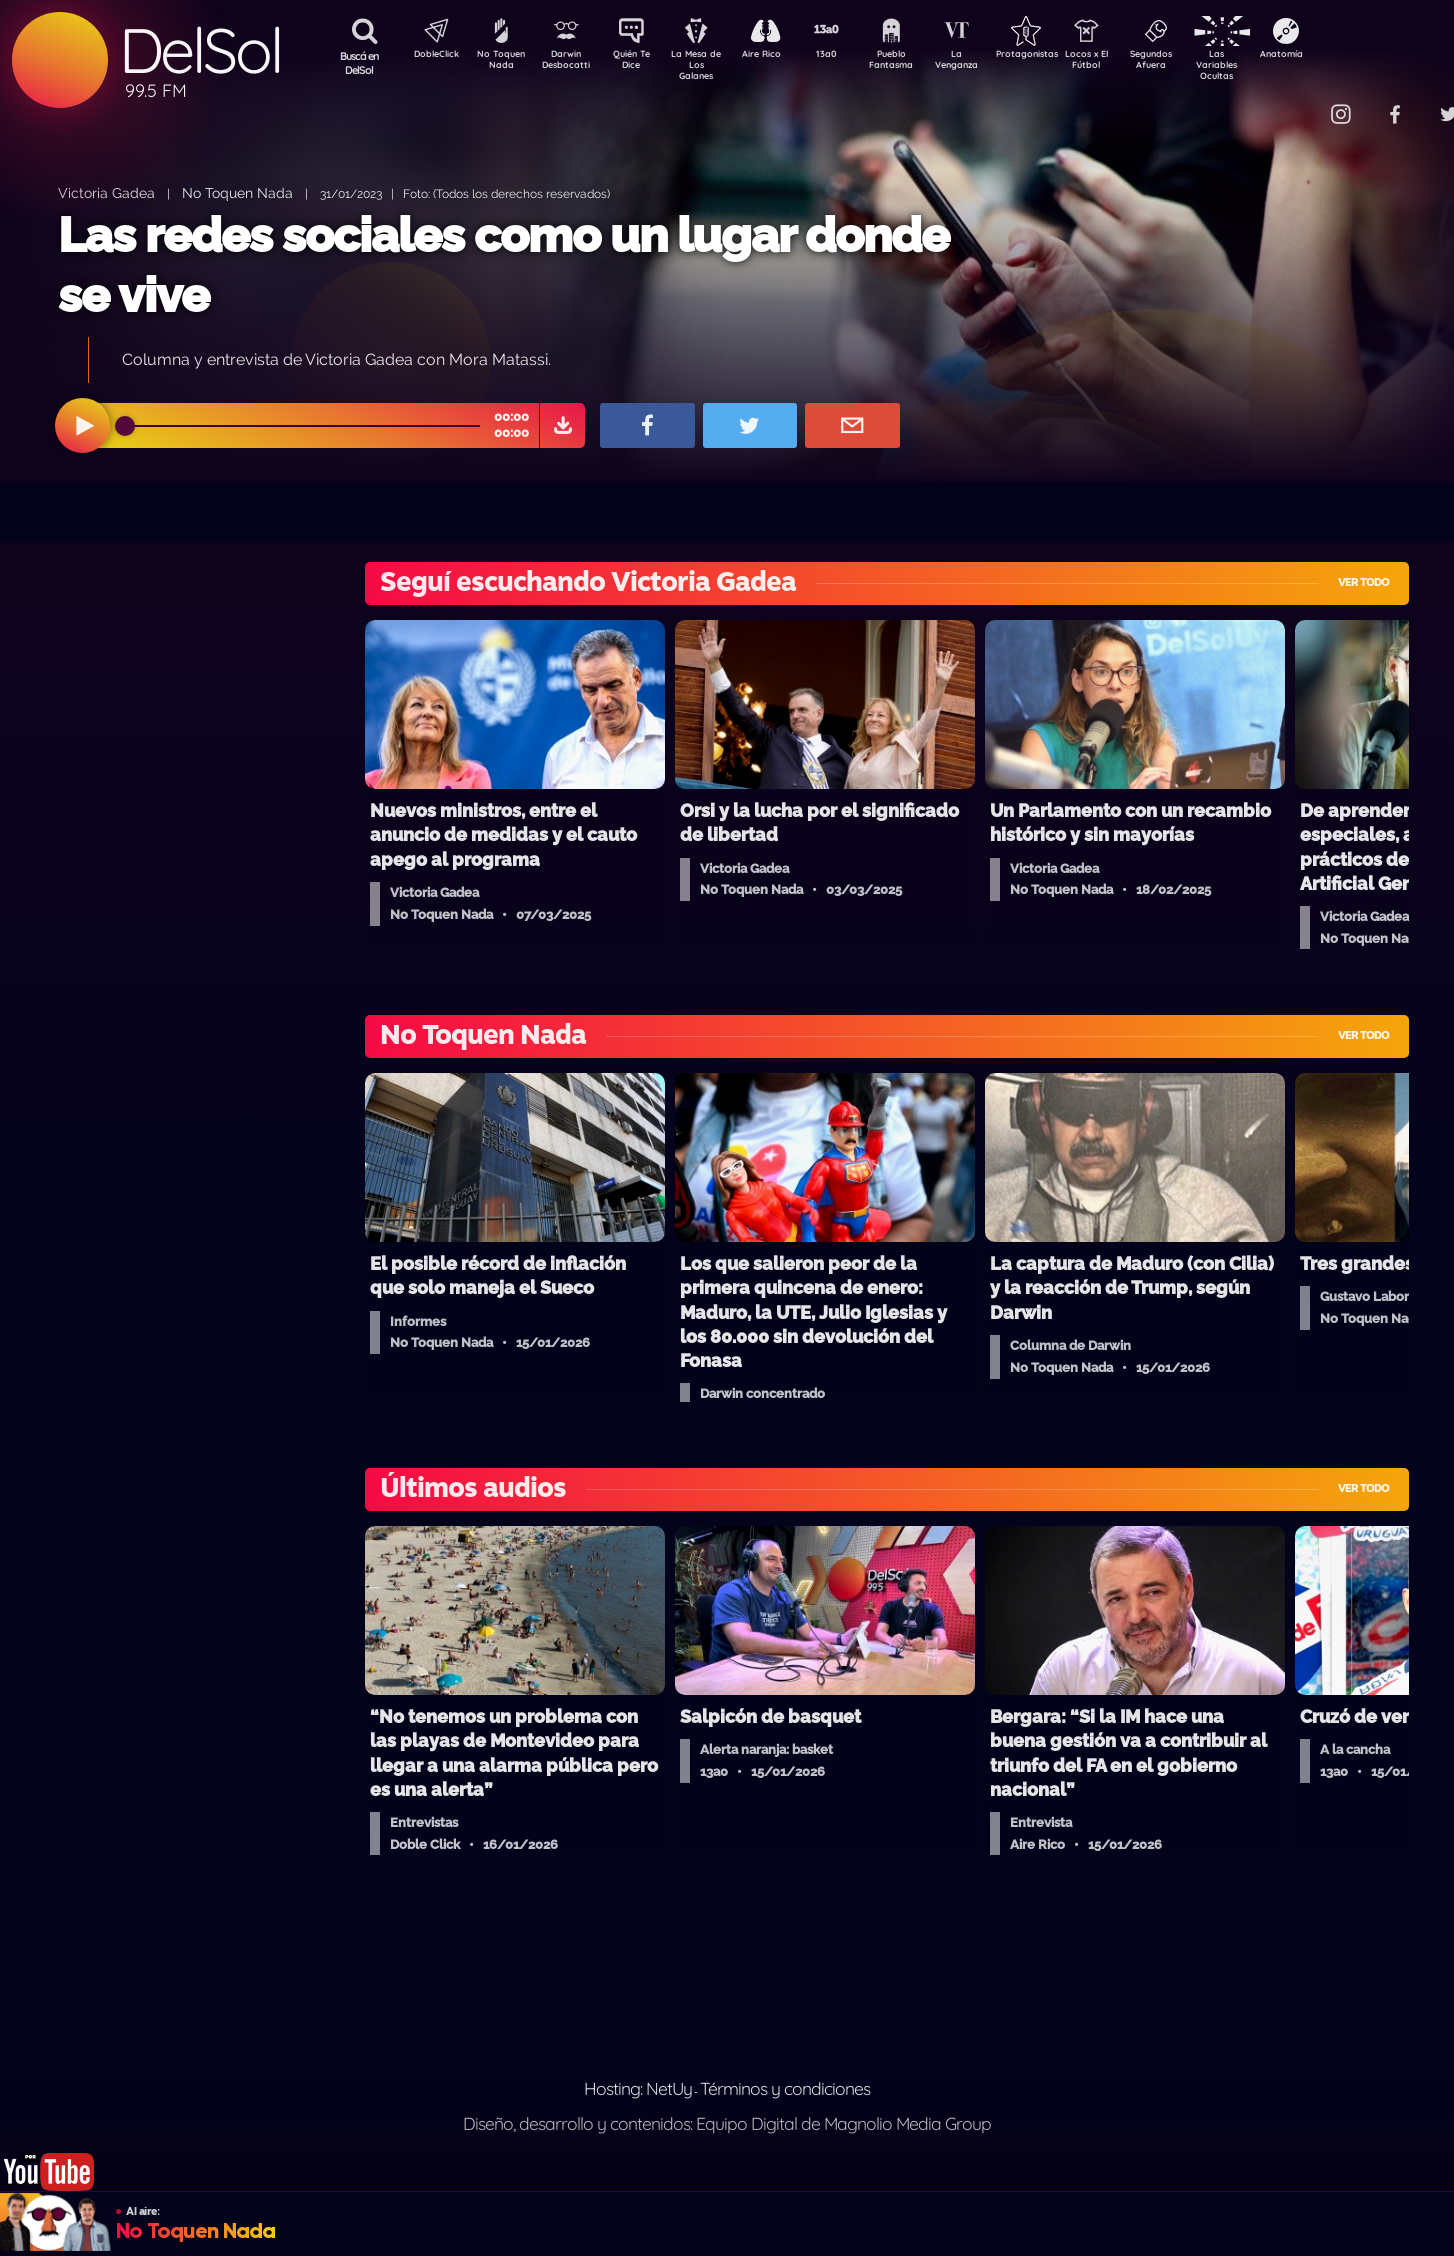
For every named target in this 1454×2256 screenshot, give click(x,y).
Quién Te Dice (639, 63)
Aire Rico (779, 56)
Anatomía (1339, 56)
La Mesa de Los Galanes (709, 64)
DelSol (200, 50)
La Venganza (989, 63)
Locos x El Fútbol (1129, 63)
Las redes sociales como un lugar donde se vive (503, 264)
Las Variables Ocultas (1269, 64)
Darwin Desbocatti (569, 63)
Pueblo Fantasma (919, 63)
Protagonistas (1059, 56)
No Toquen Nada (499, 63)
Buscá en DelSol (359, 63)
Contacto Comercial (1300, 102)
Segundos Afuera (1199, 63)
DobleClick (429, 56)
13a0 (849, 56)
